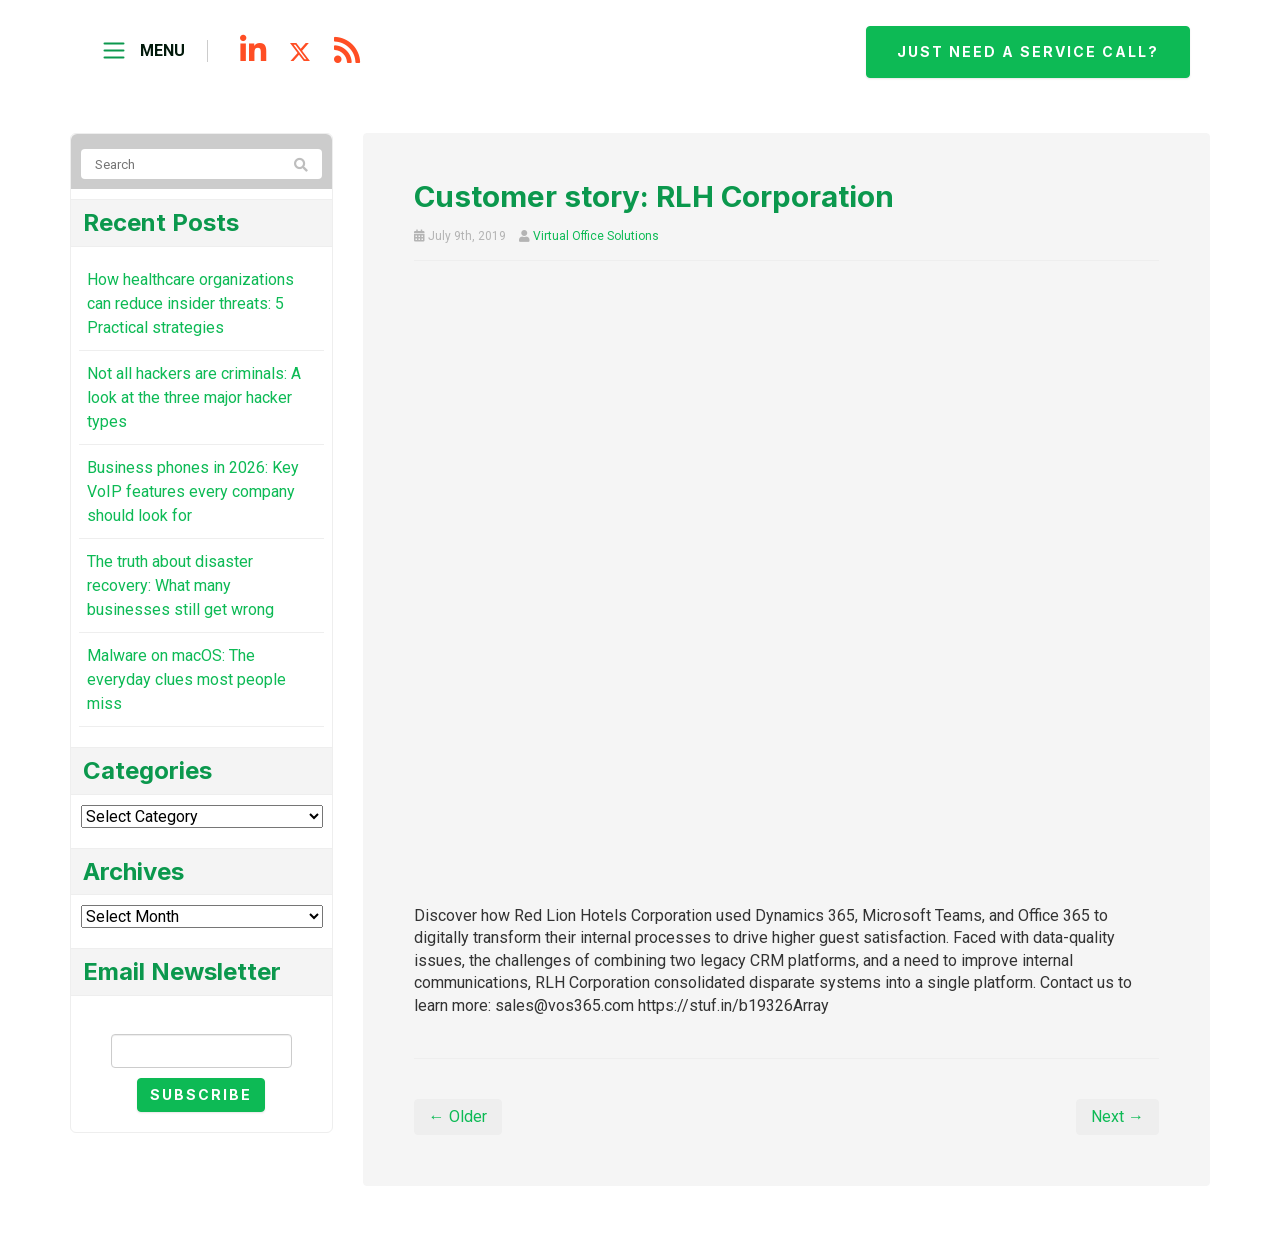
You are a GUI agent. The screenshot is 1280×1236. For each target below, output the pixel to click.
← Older (458, 1116)
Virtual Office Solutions (596, 236)
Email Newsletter (201, 1016)
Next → (1117, 1116)
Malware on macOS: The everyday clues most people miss (186, 679)
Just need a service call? (1028, 51)
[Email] (201, 1051)
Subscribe (201, 1094)
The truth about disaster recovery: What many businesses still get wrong (180, 585)
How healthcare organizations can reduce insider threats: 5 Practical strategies (190, 303)
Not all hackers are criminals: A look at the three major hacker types (194, 397)
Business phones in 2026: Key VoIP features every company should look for (193, 491)
